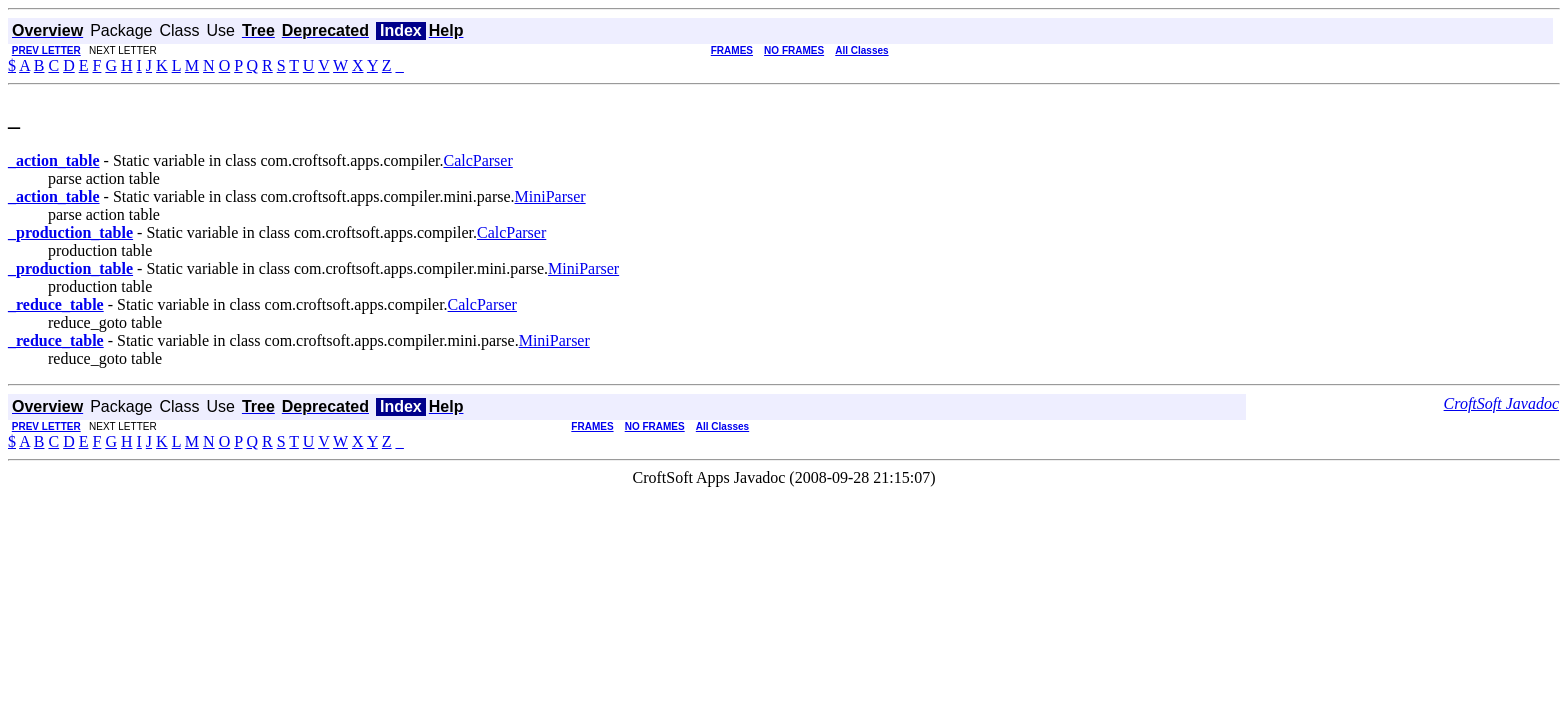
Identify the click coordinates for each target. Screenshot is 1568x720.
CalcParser (477, 160)
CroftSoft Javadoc (1501, 403)
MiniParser (550, 196)
